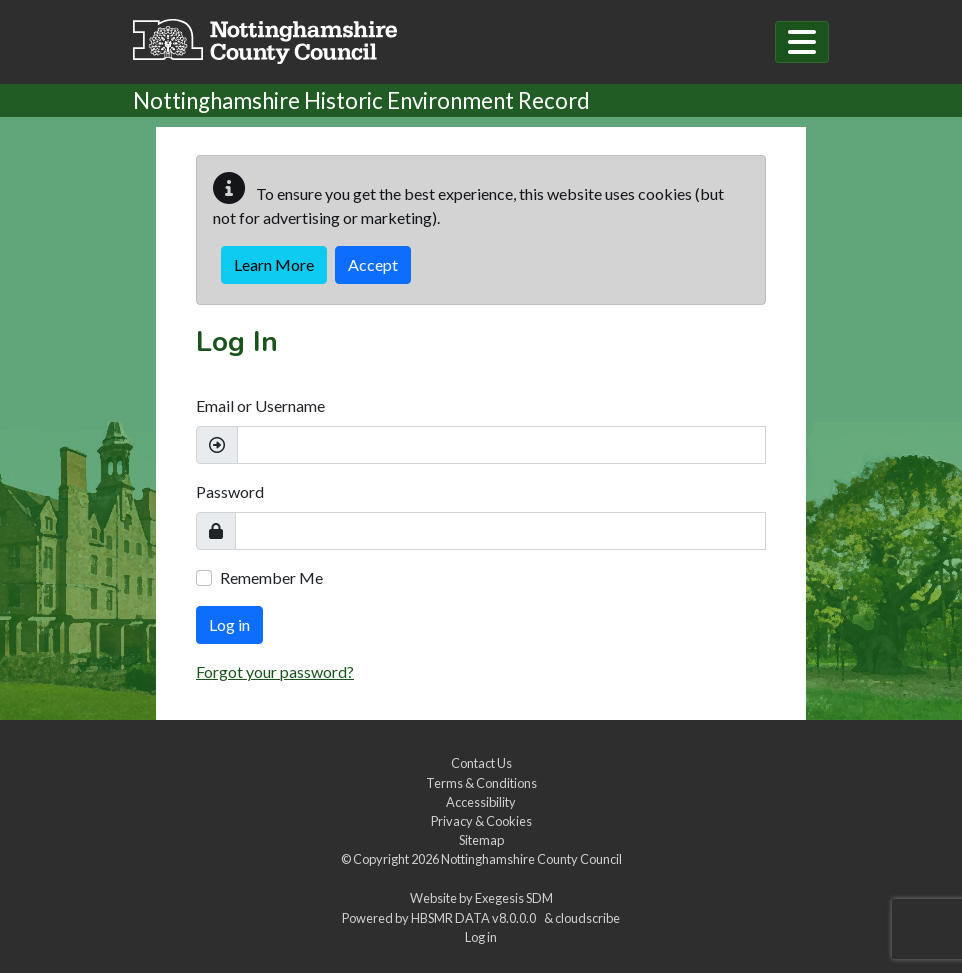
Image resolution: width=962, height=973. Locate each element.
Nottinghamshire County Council (531, 859)
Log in (229, 624)
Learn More (274, 264)
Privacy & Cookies (481, 821)
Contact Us (481, 763)
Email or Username (260, 405)
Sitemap (481, 840)
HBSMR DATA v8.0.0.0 (475, 918)
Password (230, 491)
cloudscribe (587, 918)
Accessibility (481, 802)
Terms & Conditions (481, 783)
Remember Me (271, 577)
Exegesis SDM (514, 898)
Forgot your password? (275, 671)
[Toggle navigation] (802, 42)
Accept (373, 264)
